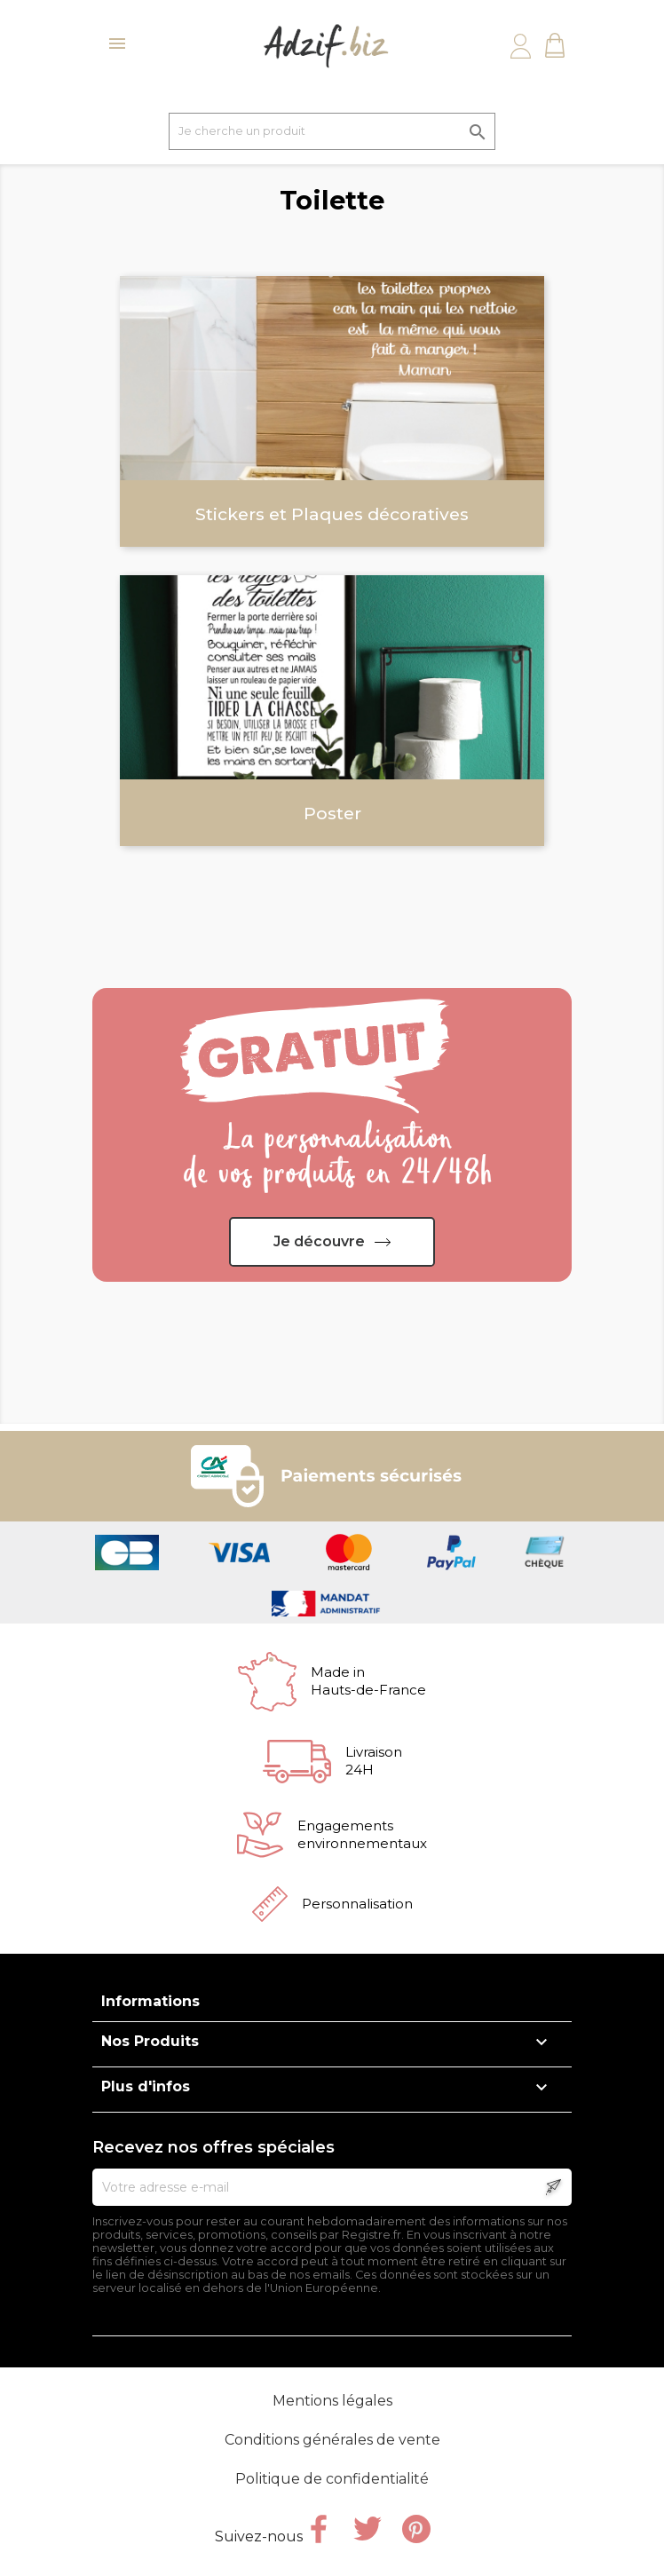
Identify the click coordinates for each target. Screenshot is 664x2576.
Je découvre (319, 1241)
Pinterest (416, 2529)
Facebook (318, 2529)
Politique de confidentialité (332, 2478)
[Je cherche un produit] (332, 131)
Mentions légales (332, 2400)
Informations (150, 2001)
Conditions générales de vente (332, 2439)
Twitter (367, 2529)
